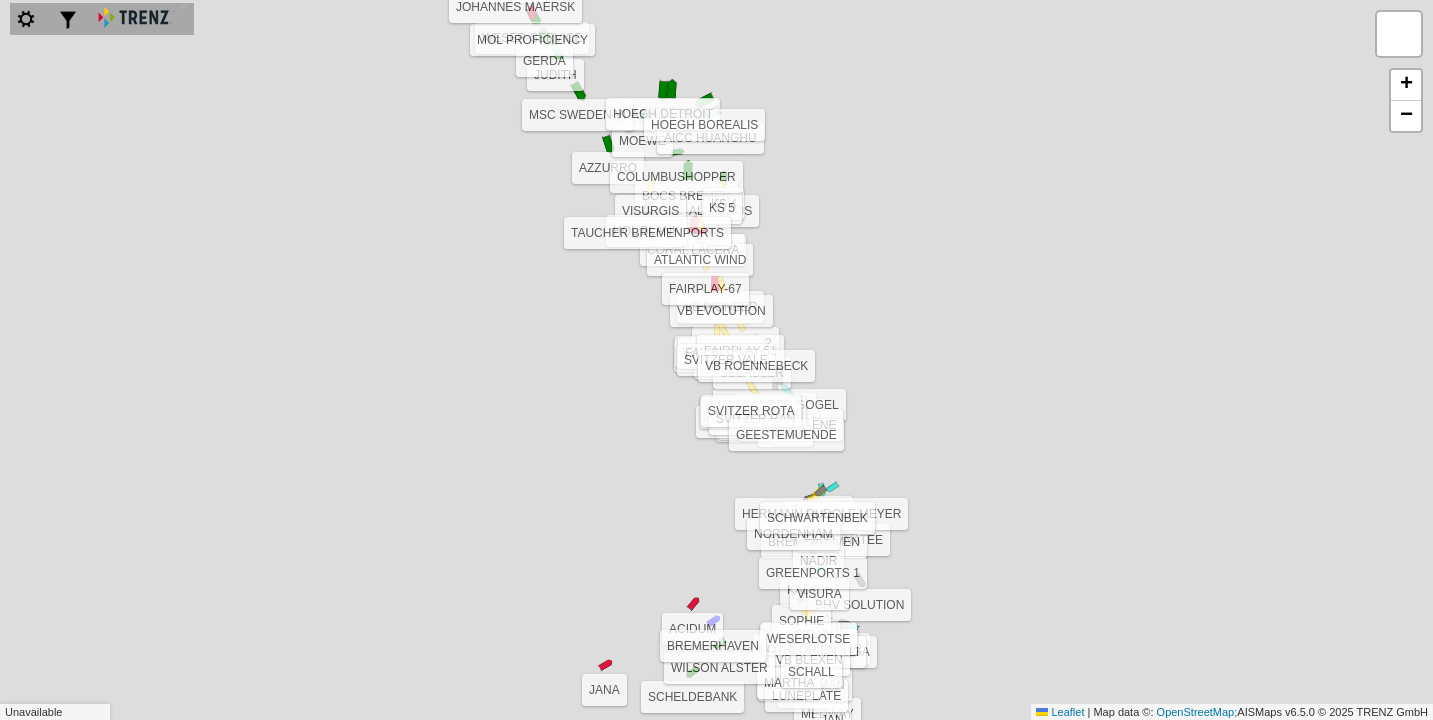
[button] (808, 565)
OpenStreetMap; (1197, 712)
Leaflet (1060, 712)
